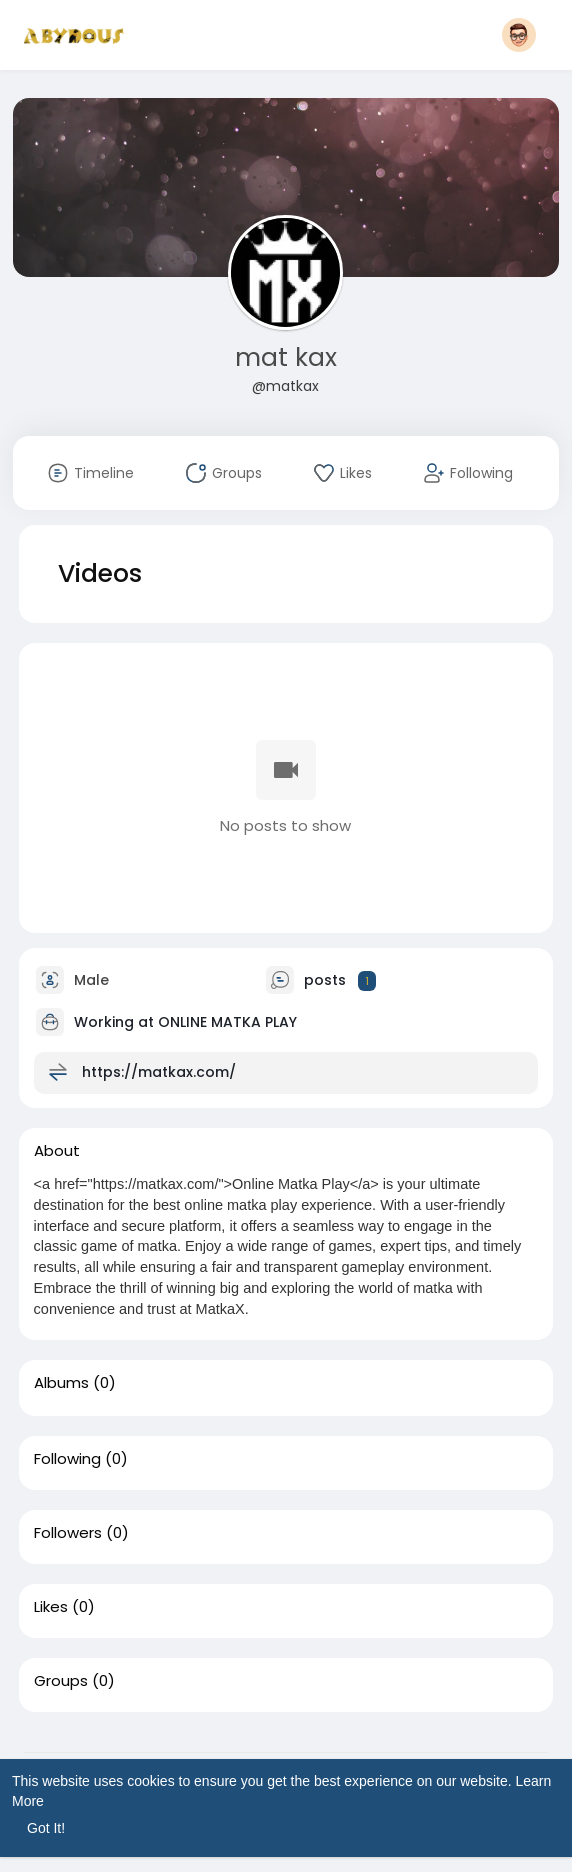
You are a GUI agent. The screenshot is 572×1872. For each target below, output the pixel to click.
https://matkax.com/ (159, 1072)
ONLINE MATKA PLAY (227, 1022)
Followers (68, 1533)
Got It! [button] (46, 1828)
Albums (61, 1383)
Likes (51, 1607)
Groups (61, 1681)
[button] (519, 35)
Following (67, 1459)
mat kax (286, 357)
